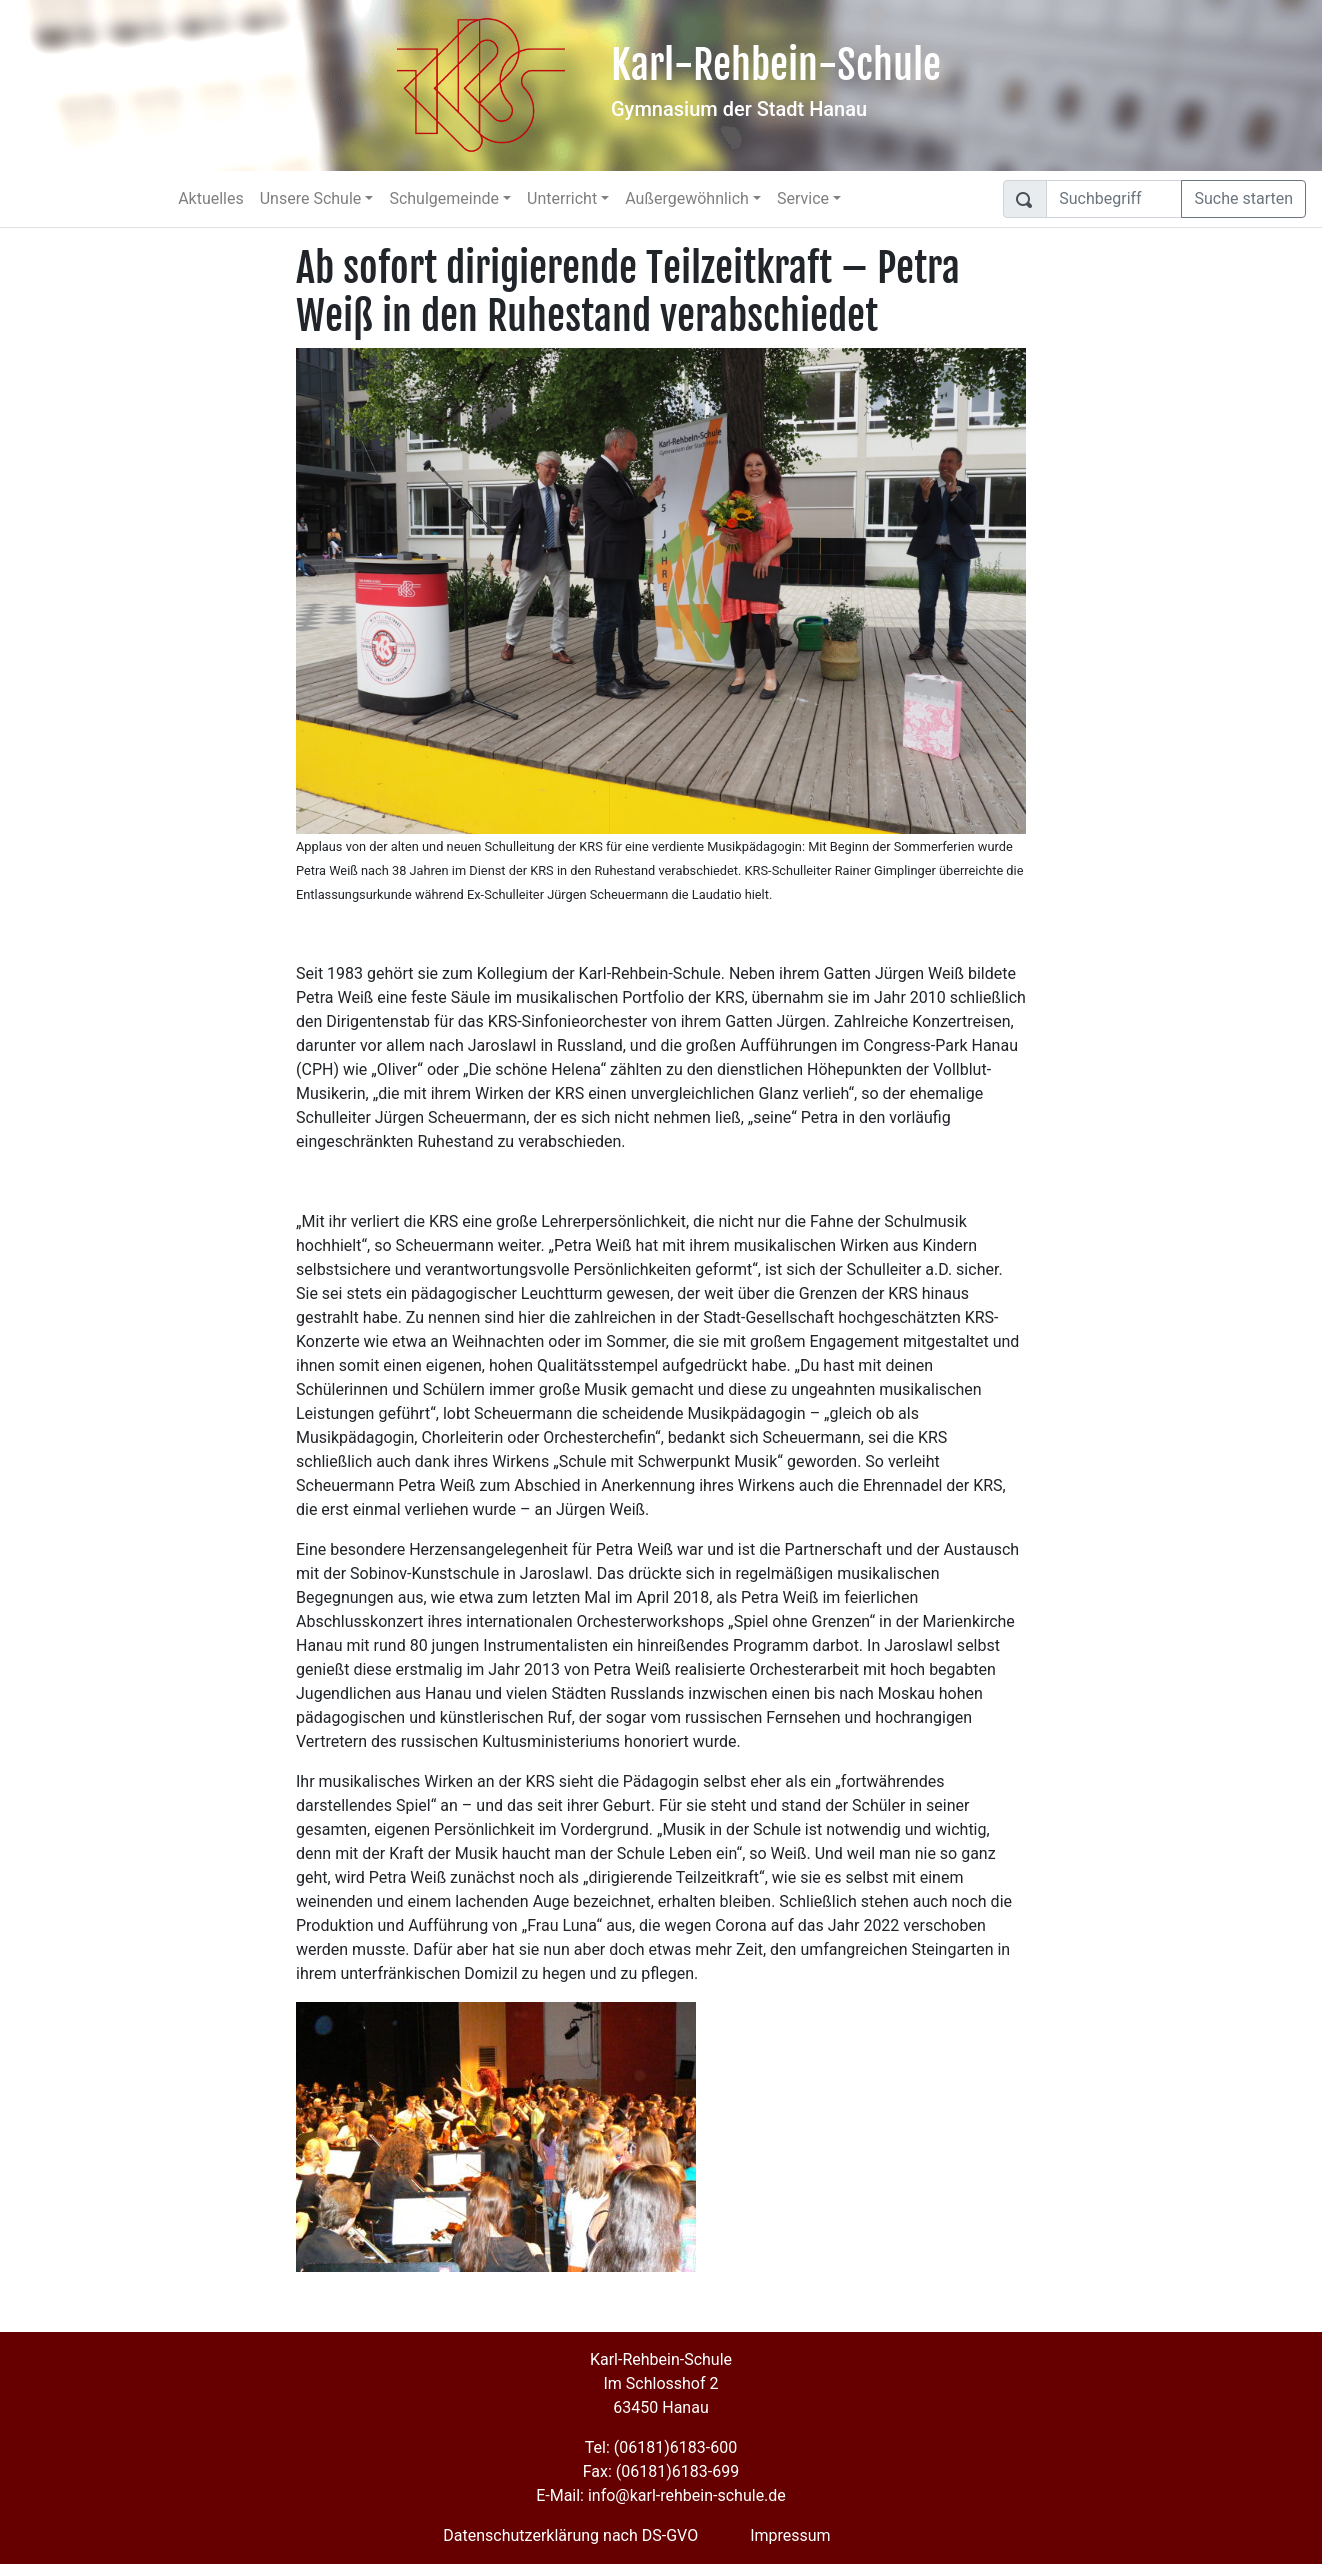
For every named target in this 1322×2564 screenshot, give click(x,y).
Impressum (790, 2535)
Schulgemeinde (444, 198)
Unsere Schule (311, 198)
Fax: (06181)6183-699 (661, 2471)
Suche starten (1243, 198)
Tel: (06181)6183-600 (661, 2447)
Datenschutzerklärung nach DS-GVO (570, 2535)
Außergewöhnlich (687, 198)
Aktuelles (211, 198)
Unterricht (562, 198)
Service (803, 198)
